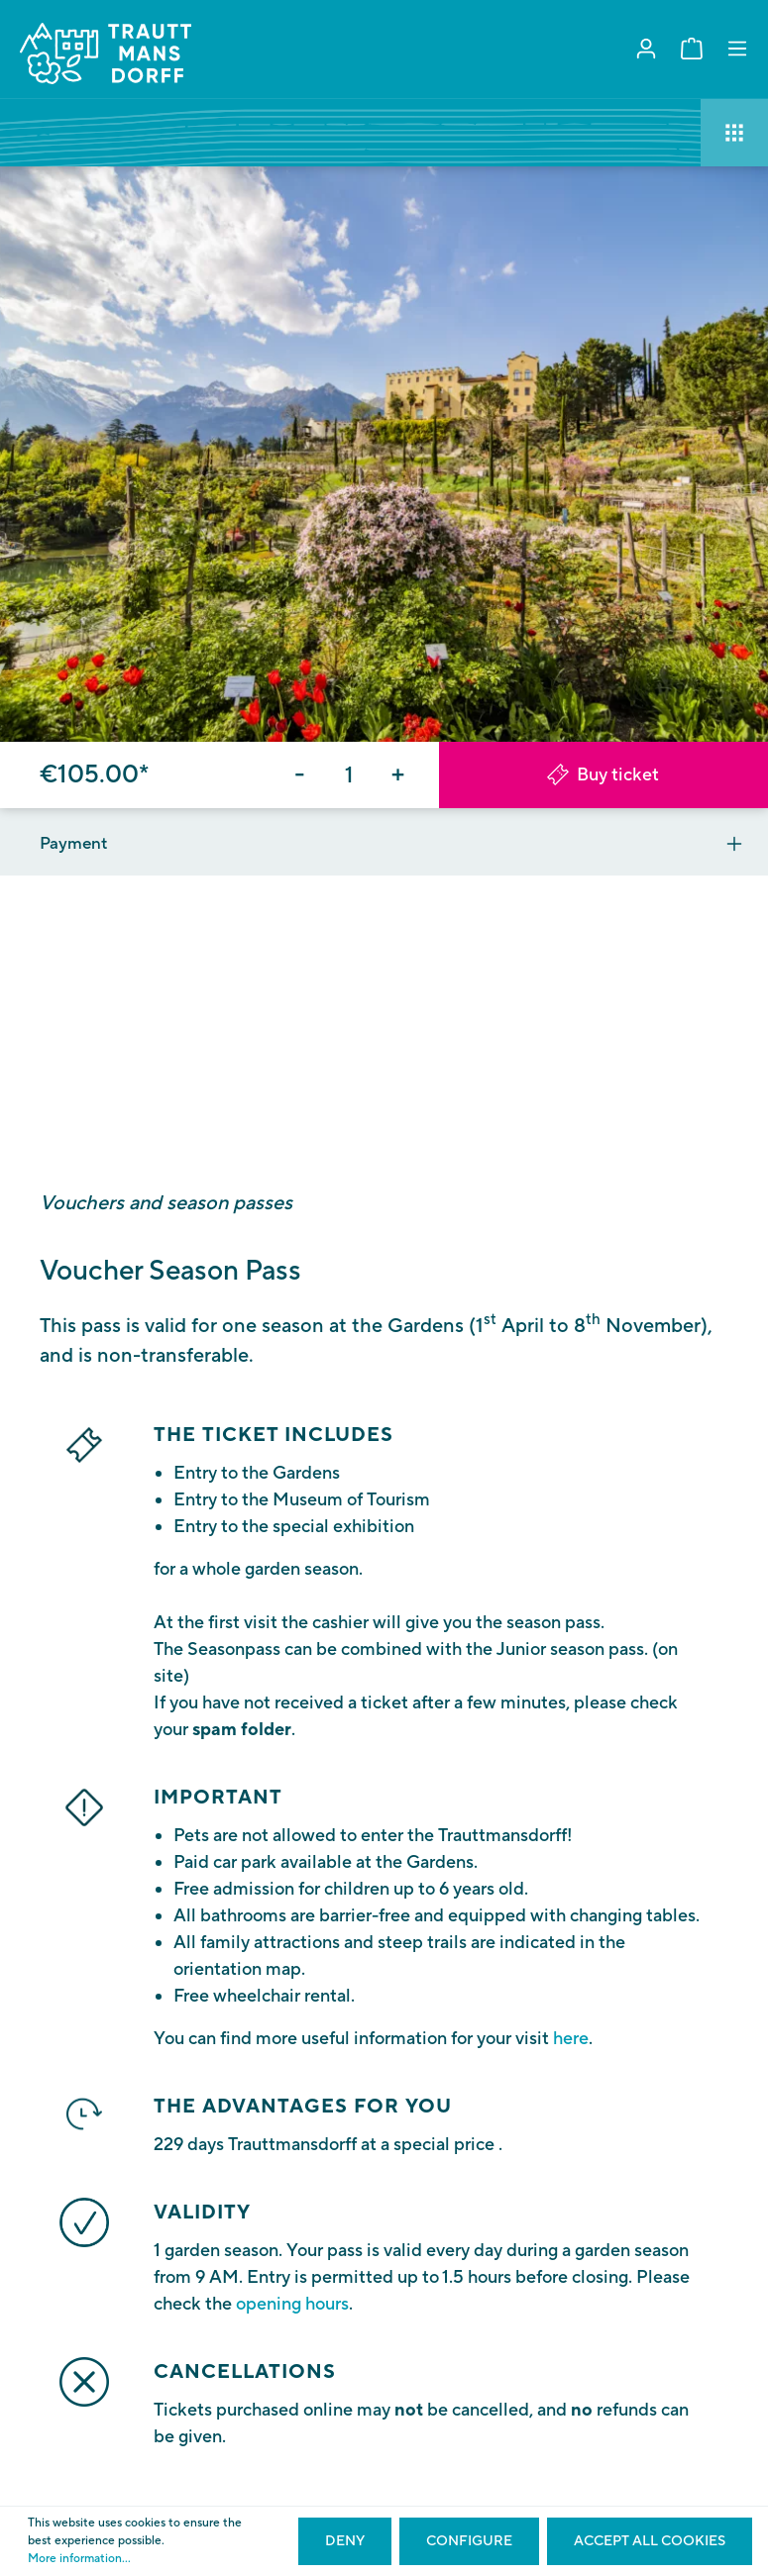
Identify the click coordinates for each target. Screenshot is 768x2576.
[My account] (646, 49)
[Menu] (737, 49)
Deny (345, 2541)
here (571, 2038)
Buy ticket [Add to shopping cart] (603, 775)
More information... (79, 2558)
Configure (469, 2541)
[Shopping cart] (691, 49)
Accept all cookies (649, 2541)
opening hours (292, 2304)
